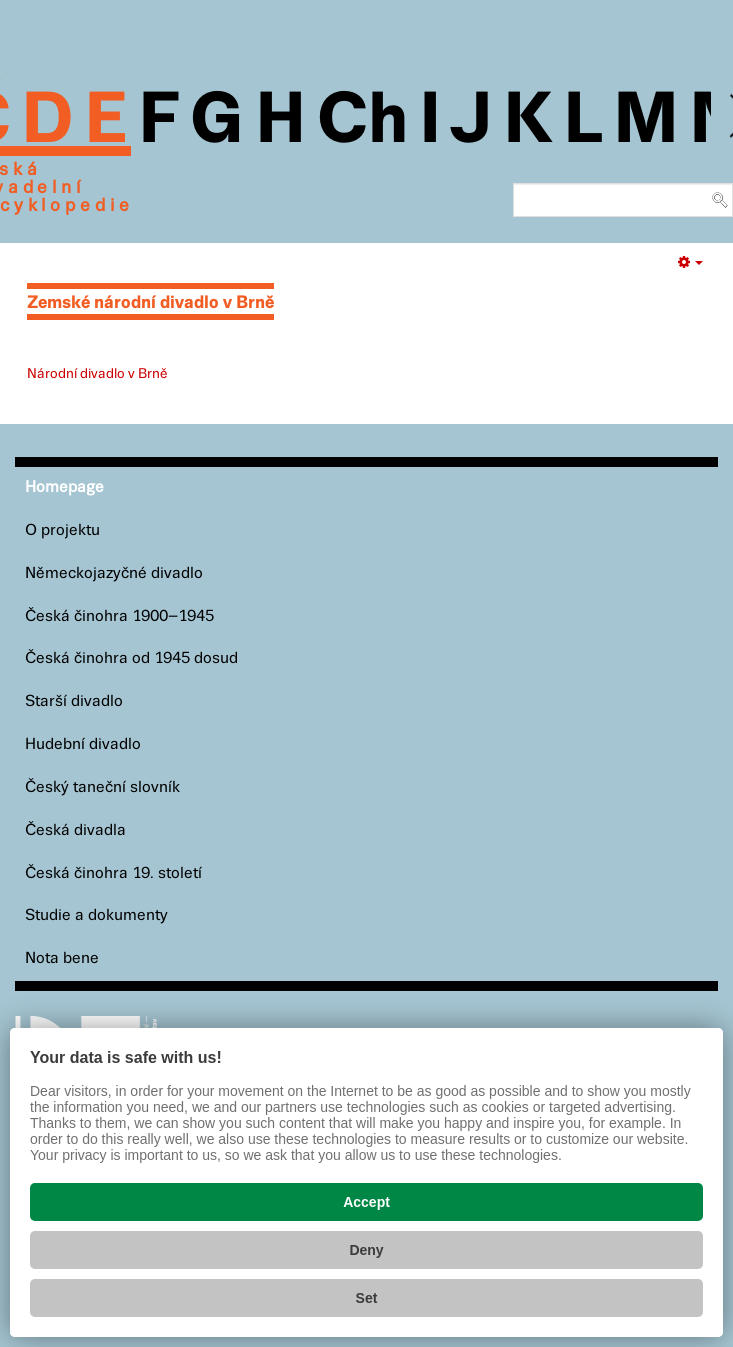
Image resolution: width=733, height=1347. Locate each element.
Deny (366, 1250)
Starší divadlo (74, 701)
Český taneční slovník (102, 787)
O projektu (62, 530)
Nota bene (62, 958)
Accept (366, 1202)
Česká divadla (75, 830)
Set (367, 1298)
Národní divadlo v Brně (97, 374)
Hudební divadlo (83, 744)
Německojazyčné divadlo (114, 573)
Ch (362, 122)
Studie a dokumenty (96, 915)
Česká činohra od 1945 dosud (131, 658)
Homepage (64, 487)
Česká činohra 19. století (113, 873)
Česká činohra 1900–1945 (119, 616)
